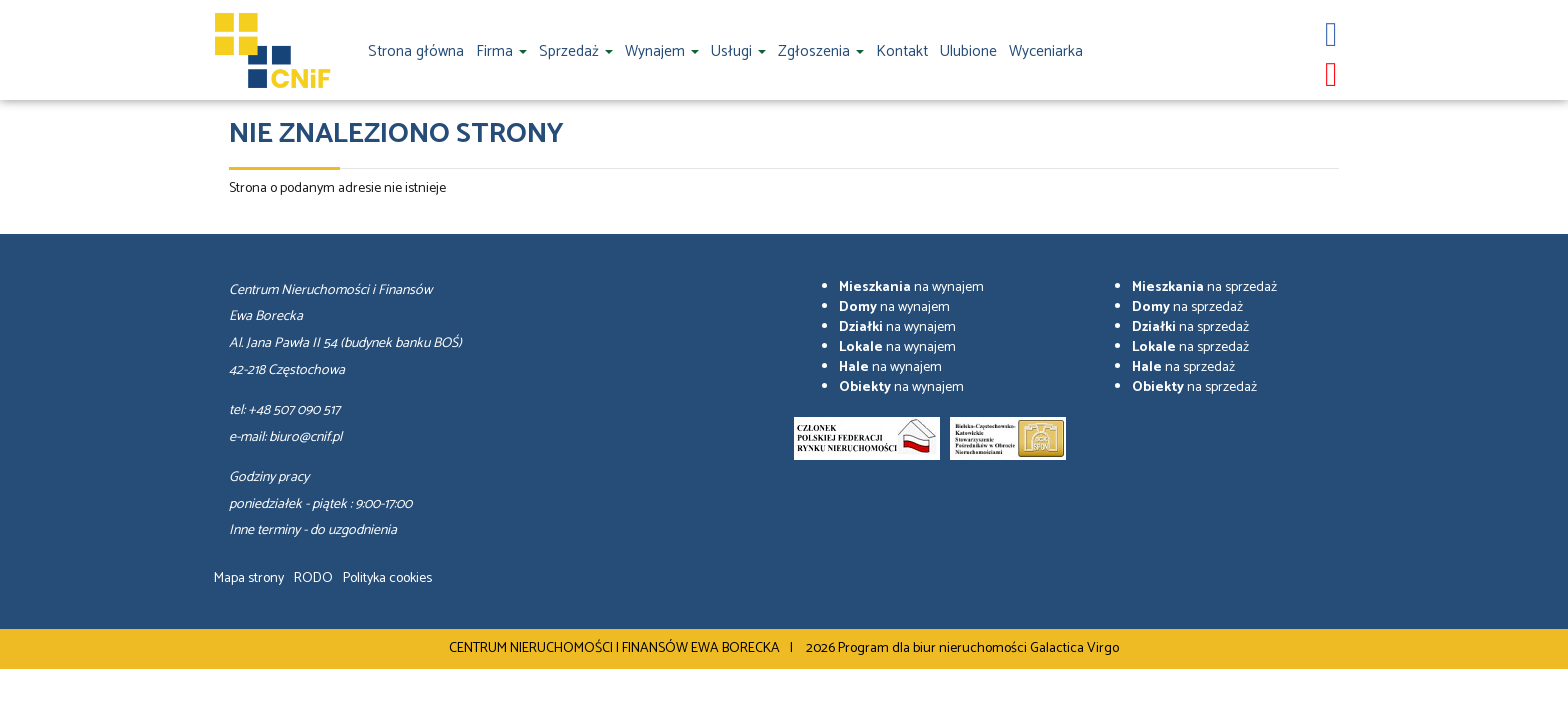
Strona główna (416, 51)
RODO (313, 578)
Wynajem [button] (662, 51)
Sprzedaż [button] (576, 51)
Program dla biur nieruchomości (934, 648)
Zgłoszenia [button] (821, 51)
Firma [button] (501, 51)
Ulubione (968, 51)
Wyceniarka (1046, 51)
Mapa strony (249, 578)
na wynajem (911, 287)
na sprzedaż (1204, 287)
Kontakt (902, 51)
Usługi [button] (738, 51)
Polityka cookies (387, 578)
